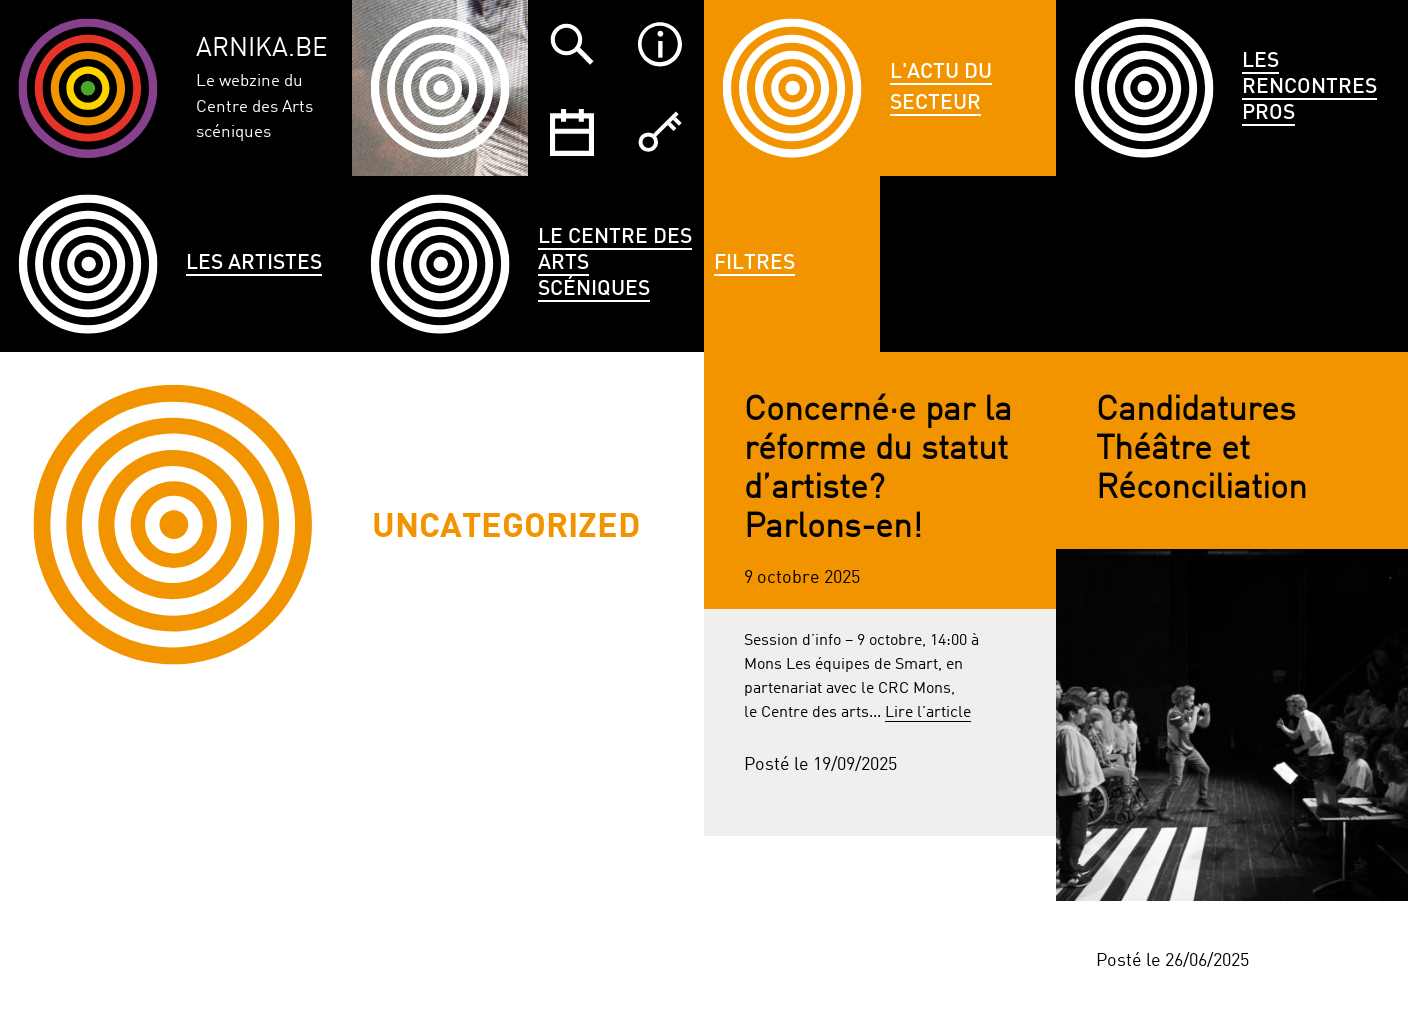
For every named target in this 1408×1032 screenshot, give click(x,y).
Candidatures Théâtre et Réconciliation (1201, 450)
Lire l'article (928, 713)
